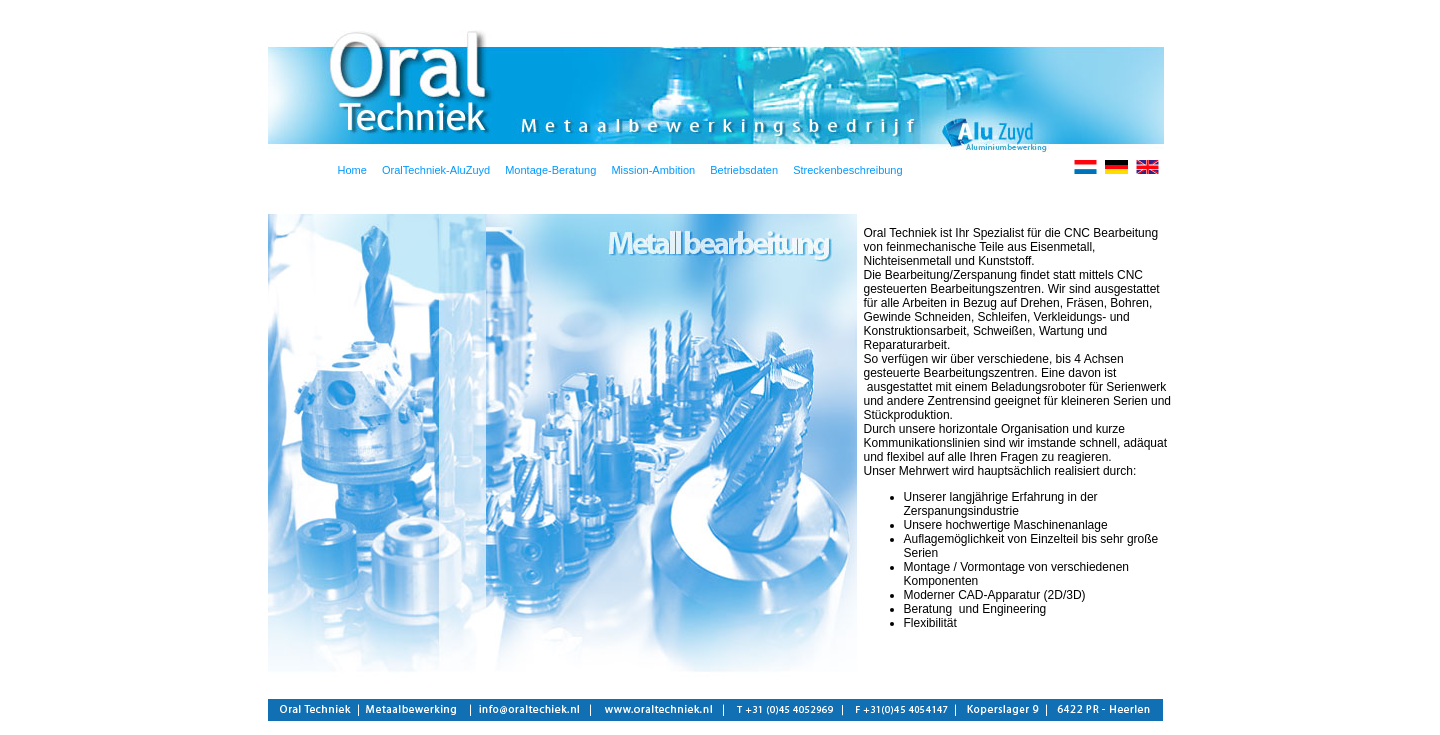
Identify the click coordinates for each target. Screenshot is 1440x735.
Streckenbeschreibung (847, 170)
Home (352, 170)
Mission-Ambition (653, 170)
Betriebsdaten (744, 170)
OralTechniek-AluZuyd (436, 170)
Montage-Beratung (550, 170)
